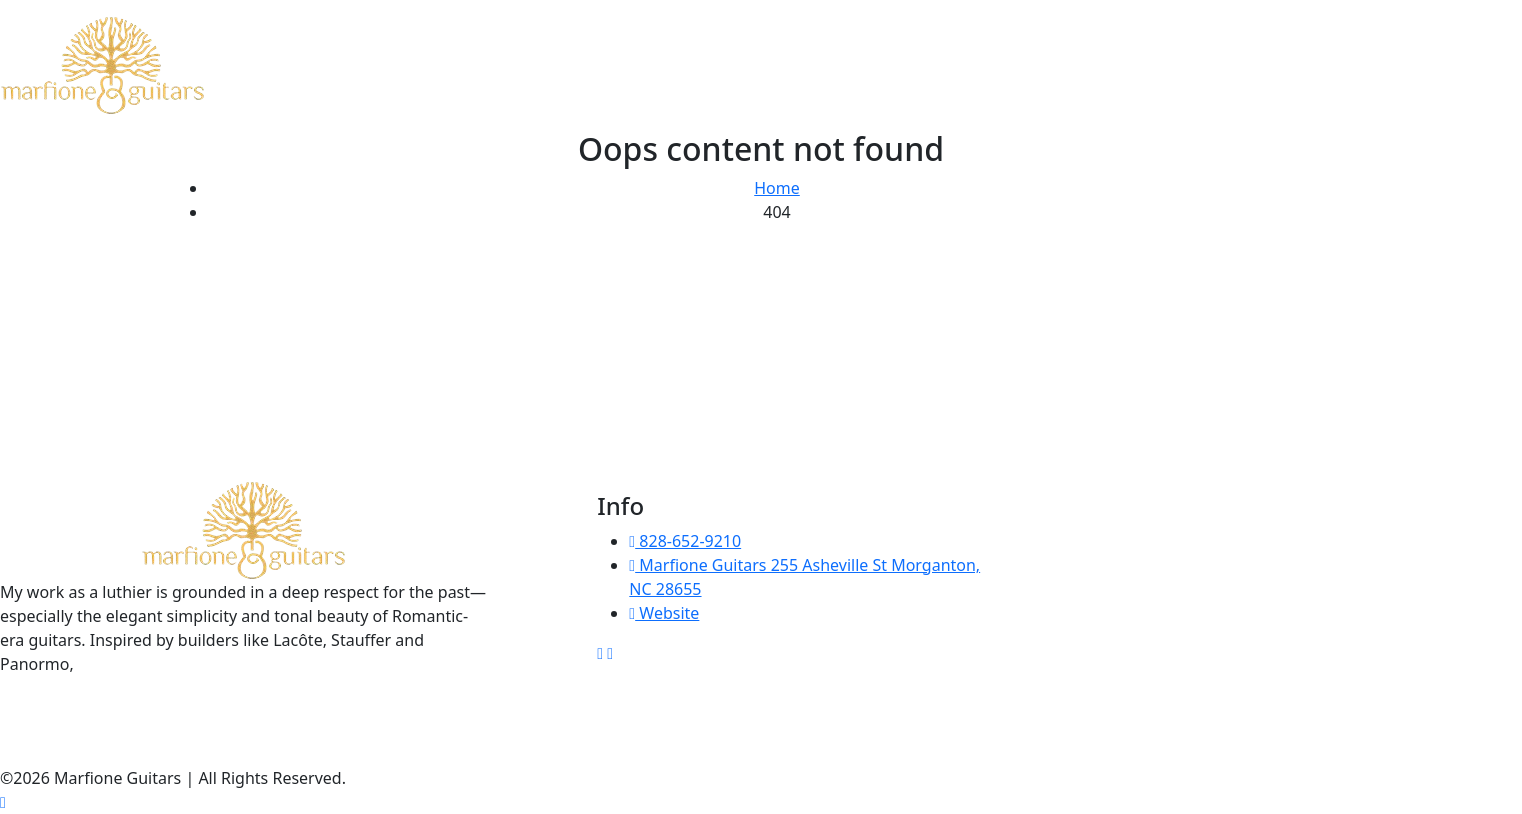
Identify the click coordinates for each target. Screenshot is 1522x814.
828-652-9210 (685, 541)
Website (664, 613)
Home (777, 188)
